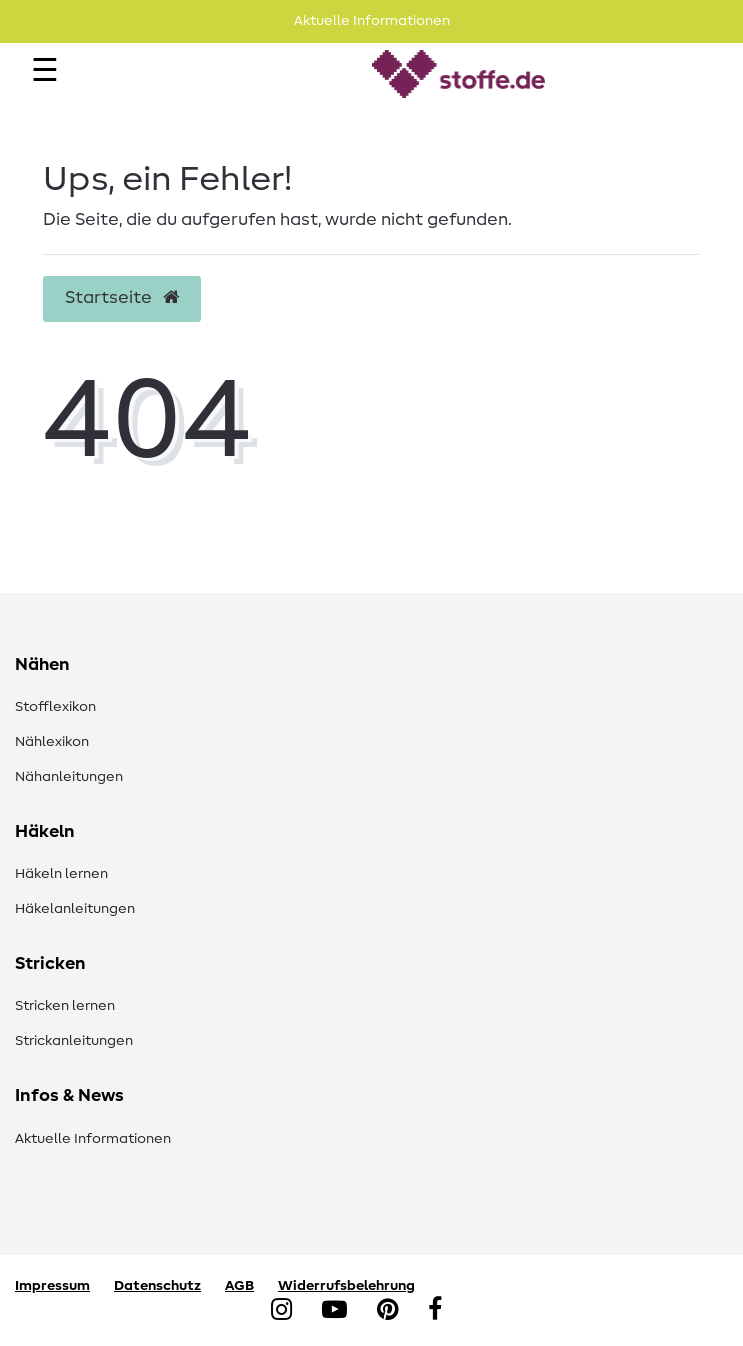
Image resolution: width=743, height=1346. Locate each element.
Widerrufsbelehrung (346, 1286)
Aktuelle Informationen (93, 1139)
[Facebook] (435, 1311)
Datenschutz (157, 1286)
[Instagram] (281, 1311)
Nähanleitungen (69, 777)
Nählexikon (52, 742)
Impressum (52, 1286)
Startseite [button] (122, 298)
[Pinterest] (387, 1311)
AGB (239, 1286)
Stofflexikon (55, 707)
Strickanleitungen (74, 1041)
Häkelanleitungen (75, 909)
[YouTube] (334, 1311)
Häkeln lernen (61, 874)
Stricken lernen (65, 1006)
